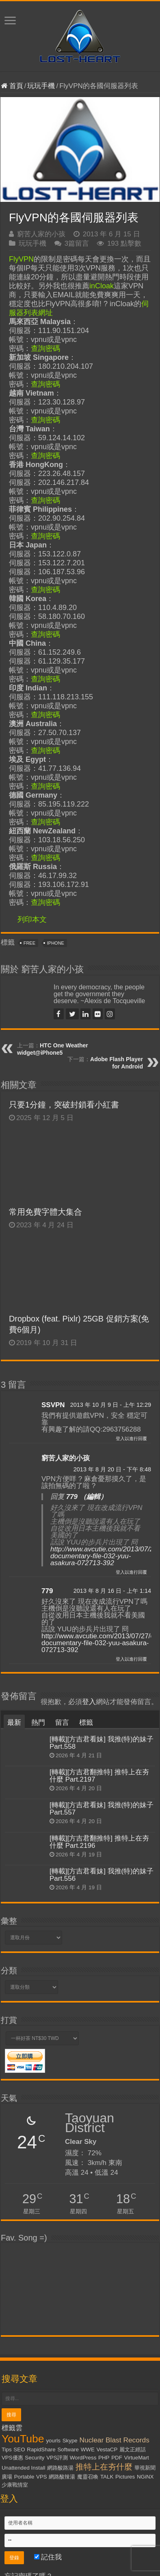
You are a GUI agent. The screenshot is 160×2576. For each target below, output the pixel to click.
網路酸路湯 (60, 2468)
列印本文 (32, 919)
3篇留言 (77, 243)
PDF (116, 2458)
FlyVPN (21, 259)
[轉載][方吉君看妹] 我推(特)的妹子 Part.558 (102, 1742)
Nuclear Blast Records (114, 2440)
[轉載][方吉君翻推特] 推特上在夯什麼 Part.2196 (99, 1841)
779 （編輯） (86, 1497)
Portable (24, 2477)
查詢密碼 (45, 348)
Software (68, 2449)
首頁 (12, 86)
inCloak (101, 286)
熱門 (38, 1722)
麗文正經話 (132, 2449)
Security (34, 2458)
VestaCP (107, 2449)
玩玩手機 (41, 86)
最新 (14, 1722)
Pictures (125, 2477)
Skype (70, 2441)
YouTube (23, 2439)
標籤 (86, 1722)
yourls (53, 2441)
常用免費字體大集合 (45, 1211)
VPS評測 (57, 2458)
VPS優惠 (12, 2458)
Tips (7, 2449)
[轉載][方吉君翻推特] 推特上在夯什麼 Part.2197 (99, 1775)
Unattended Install (23, 2468)
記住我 (48, 2557)
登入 (89, 1702)
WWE (88, 2449)
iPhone (55, 943)
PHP (103, 2458)
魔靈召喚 (87, 2477)
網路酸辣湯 (62, 2477)
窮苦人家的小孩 (41, 234)
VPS (41, 2477)
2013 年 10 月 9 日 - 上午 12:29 (110, 1405)
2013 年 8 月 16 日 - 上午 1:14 (112, 1591)
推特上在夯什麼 (104, 2466)
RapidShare (41, 2449)
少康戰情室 (15, 2485)
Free (29, 943)
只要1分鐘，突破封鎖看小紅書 (73, 1104)
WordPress (83, 2458)
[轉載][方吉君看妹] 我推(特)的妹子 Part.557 (102, 1808)
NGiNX (145, 2477)
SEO (19, 2449)
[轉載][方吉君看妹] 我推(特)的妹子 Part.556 (102, 1874)
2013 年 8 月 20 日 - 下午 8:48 (112, 1469)
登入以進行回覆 (131, 1438)
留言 (62, 1722)
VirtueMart (136, 2458)
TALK (106, 2477)
